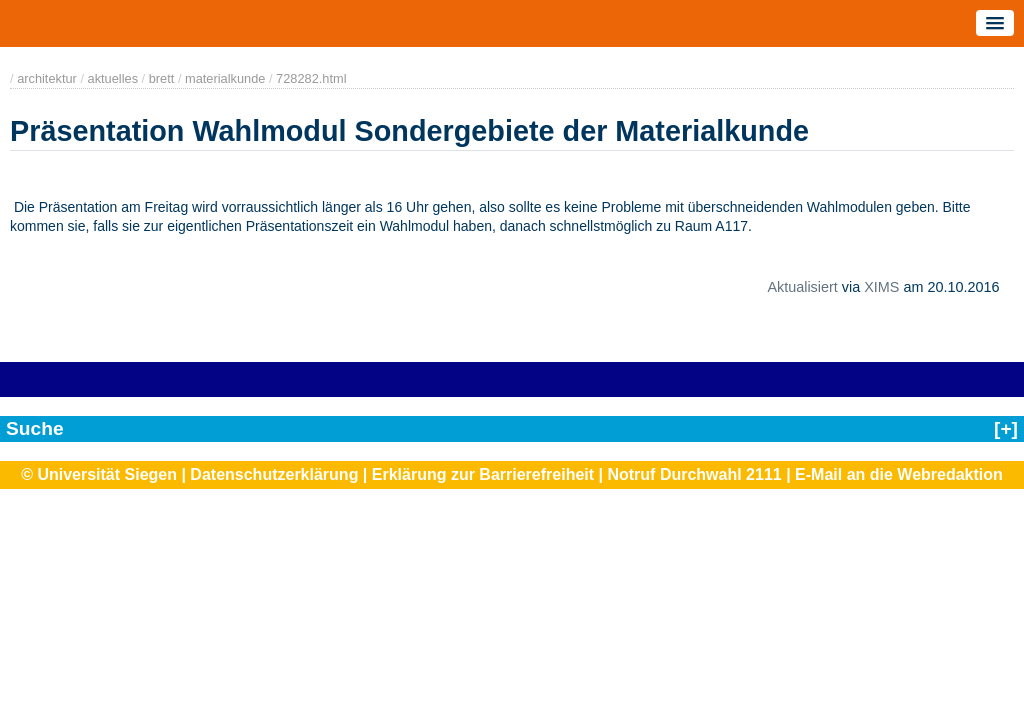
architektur (47, 78)
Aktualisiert (802, 287)
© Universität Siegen (99, 474)
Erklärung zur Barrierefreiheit (483, 474)
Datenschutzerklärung (274, 474)
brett (162, 78)
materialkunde (225, 78)
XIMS (881, 287)
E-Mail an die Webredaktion (899, 474)
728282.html (311, 78)
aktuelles (113, 78)
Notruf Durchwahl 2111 (694, 474)
